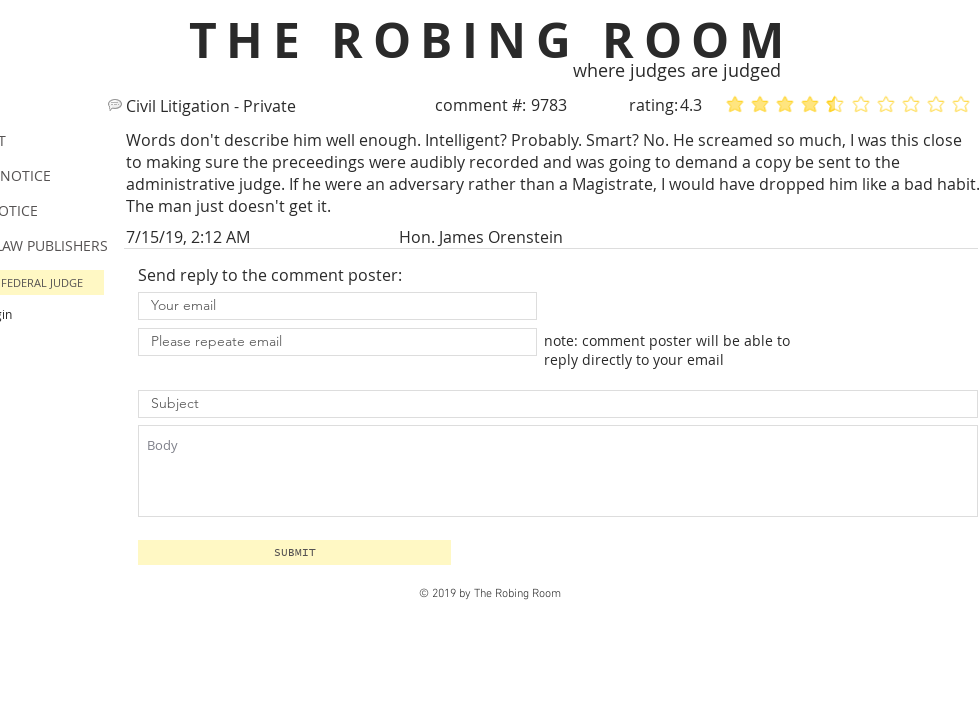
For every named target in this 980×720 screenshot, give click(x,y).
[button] (294, 552)
